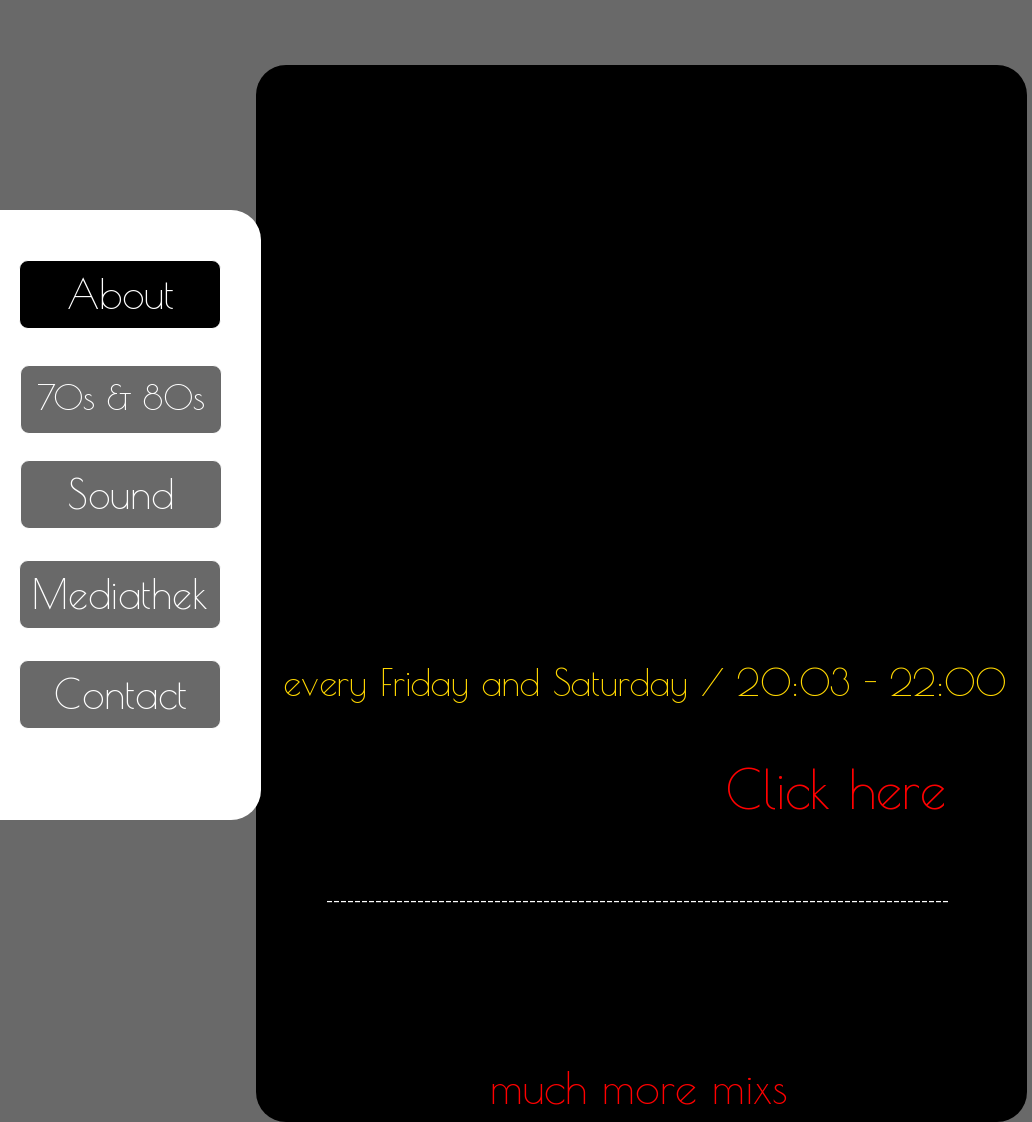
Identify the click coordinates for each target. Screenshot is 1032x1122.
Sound (121, 494)
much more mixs (639, 1087)
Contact (120, 694)
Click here (836, 789)
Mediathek (120, 594)
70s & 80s (121, 396)
